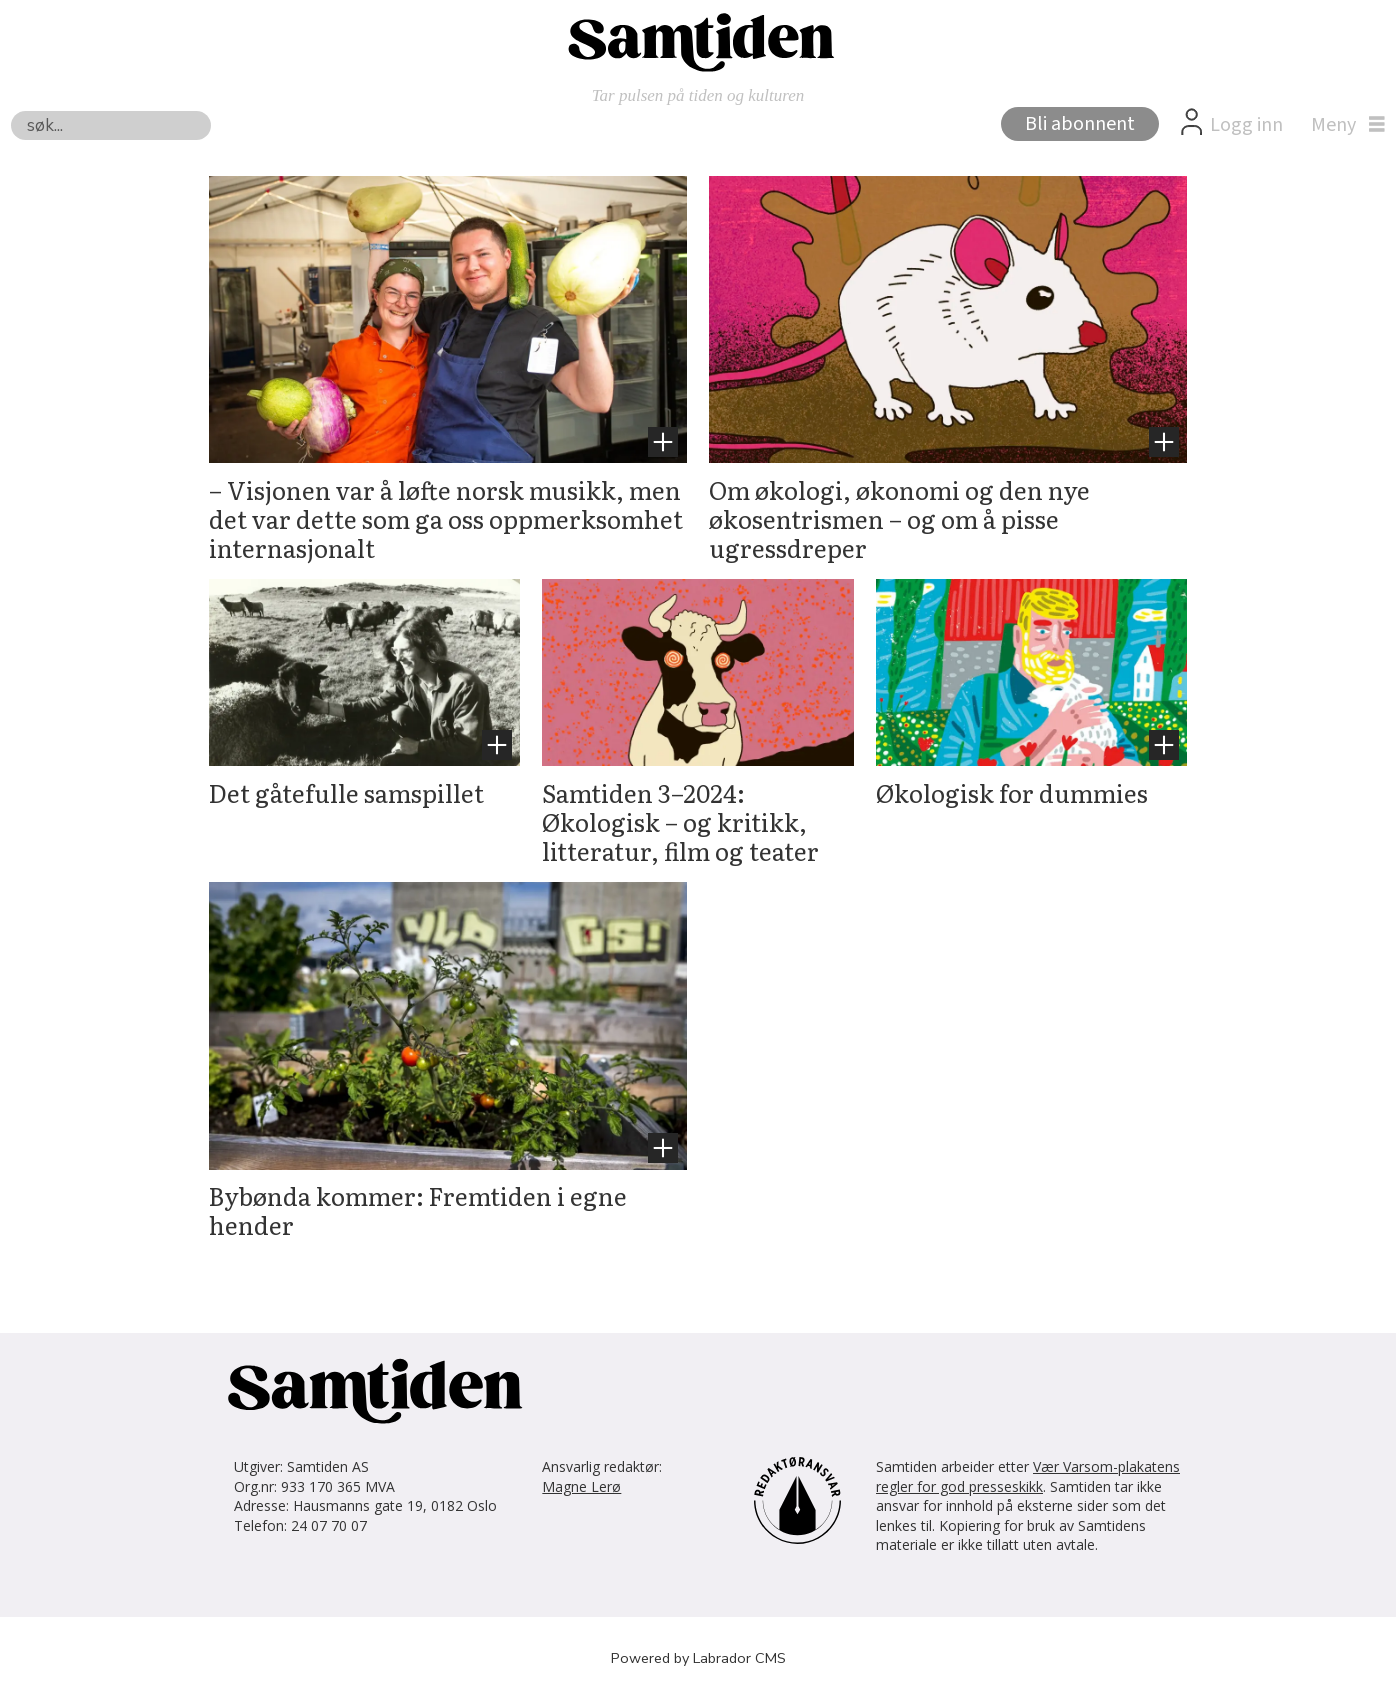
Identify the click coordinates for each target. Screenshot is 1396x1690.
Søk (10, 110)
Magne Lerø (581, 1486)
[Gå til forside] (698, 41)
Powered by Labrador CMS (698, 1658)
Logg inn (1246, 125)
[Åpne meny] (1343, 125)
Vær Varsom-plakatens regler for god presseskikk (1028, 1476)
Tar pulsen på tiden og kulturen (698, 95)
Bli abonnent (1080, 124)
